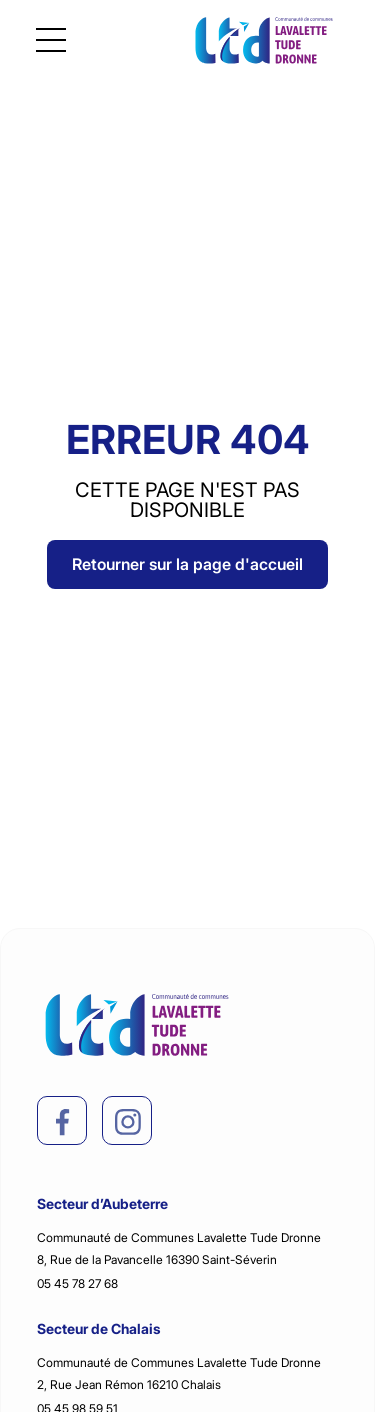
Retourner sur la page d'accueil (187, 564)
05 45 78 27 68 (77, 1283)
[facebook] (63, 1122)
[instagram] (128, 1122)
